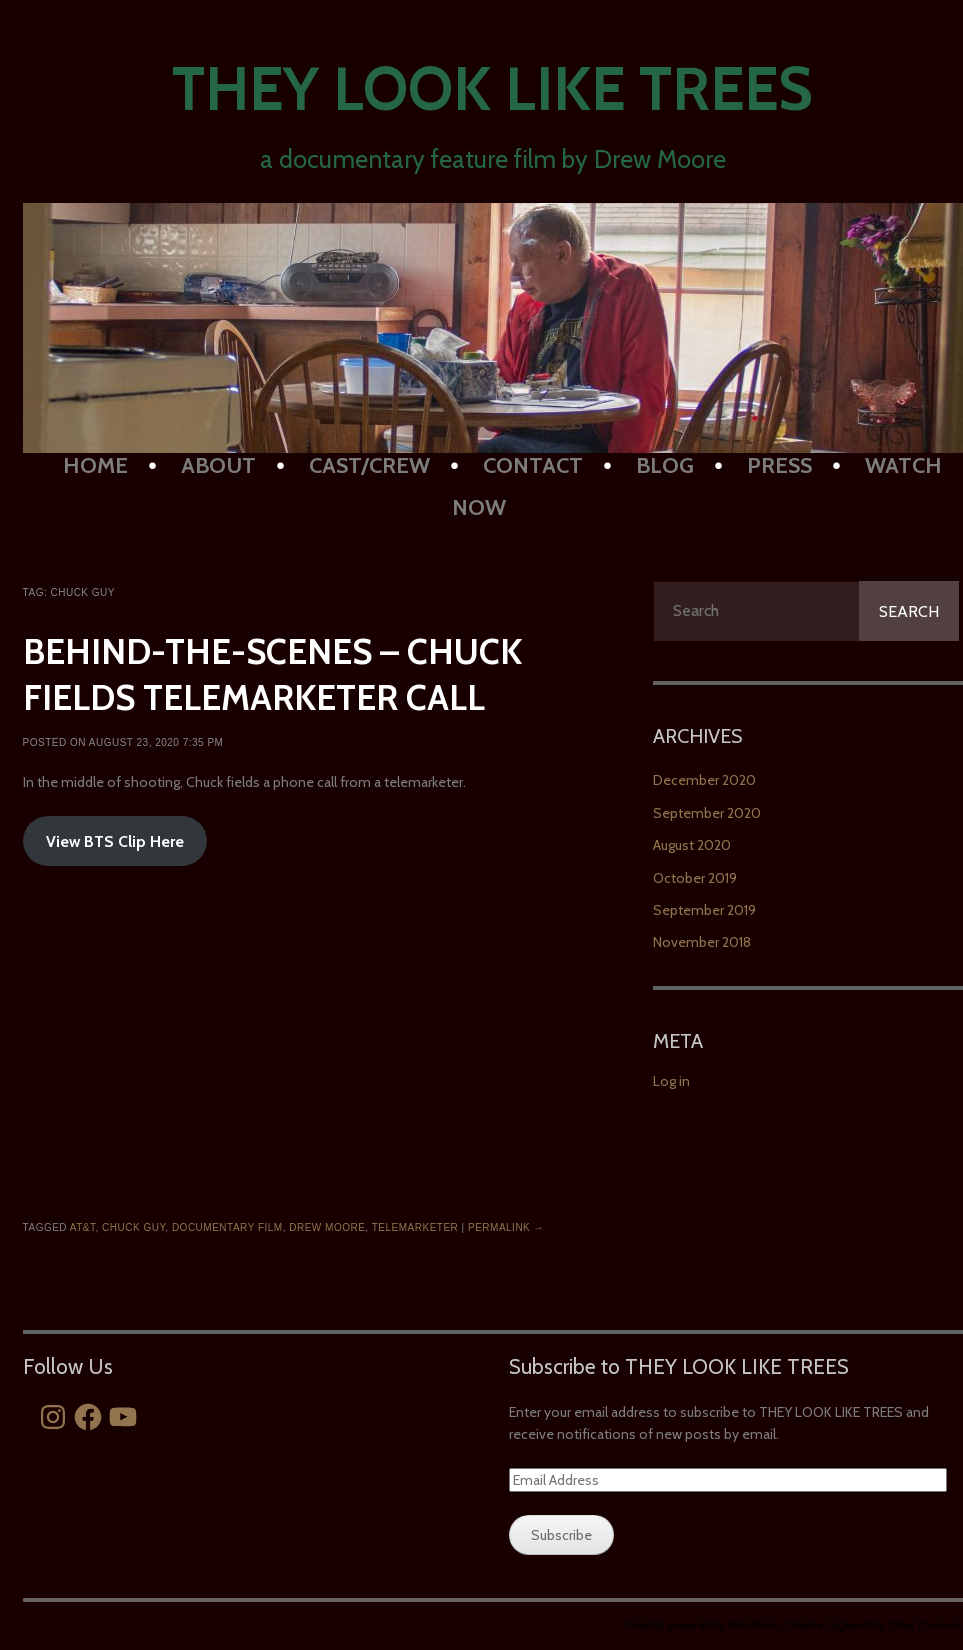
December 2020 (704, 780)
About (218, 465)
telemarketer (415, 1227)
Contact (533, 465)
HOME (95, 465)
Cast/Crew (369, 465)
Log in (671, 1081)
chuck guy (133, 1227)
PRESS (779, 465)
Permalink (506, 1227)
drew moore (327, 1227)
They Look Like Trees (492, 88)
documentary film (227, 1227)
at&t (83, 1227)
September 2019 (704, 910)
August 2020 (692, 845)
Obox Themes (924, 1625)
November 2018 (702, 942)
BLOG (665, 465)
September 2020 (707, 813)
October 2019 (695, 878)
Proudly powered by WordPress (704, 1625)
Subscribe (561, 1535)
